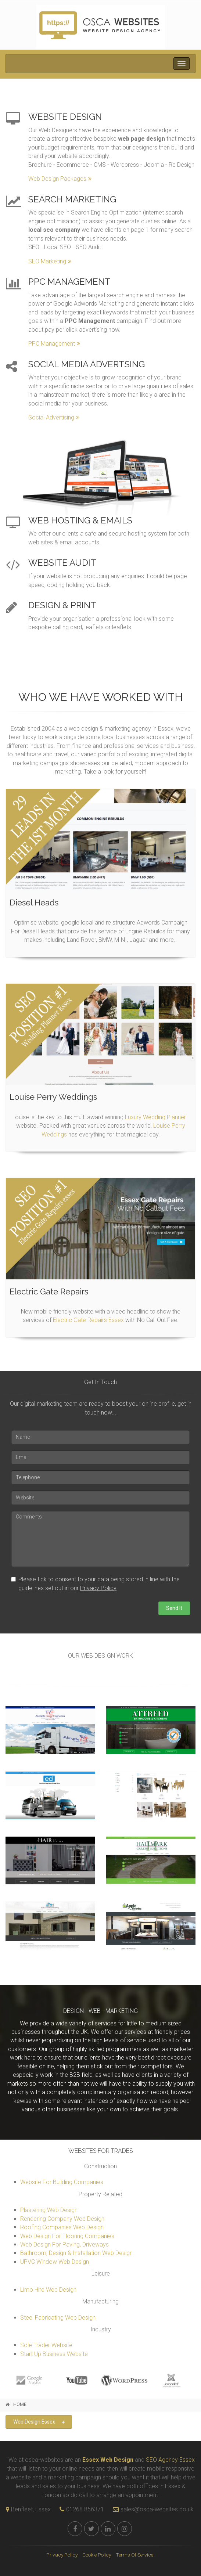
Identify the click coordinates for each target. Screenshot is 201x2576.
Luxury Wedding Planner (155, 1117)
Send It (174, 1608)
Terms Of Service (134, 2555)
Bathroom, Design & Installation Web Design (76, 2252)
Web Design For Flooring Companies (67, 2236)
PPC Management (54, 343)
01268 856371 (85, 2509)
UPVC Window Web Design (54, 2261)
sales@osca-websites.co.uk (151, 2509)
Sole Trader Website (46, 2345)
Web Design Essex (39, 2421)
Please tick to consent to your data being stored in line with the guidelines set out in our (95, 1583)
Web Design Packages (59, 178)
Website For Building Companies (61, 2182)
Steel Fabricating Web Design (58, 2317)
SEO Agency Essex (170, 2459)
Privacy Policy (98, 1588)
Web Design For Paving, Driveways (64, 2244)
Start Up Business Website (54, 2353)
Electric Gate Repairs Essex (88, 1319)
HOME (19, 2404)
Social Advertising (53, 417)
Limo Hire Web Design (48, 2289)
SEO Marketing (49, 261)
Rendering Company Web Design (62, 2218)
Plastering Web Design (49, 2209)
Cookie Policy (96, 2555)
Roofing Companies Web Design (62, 2227)
